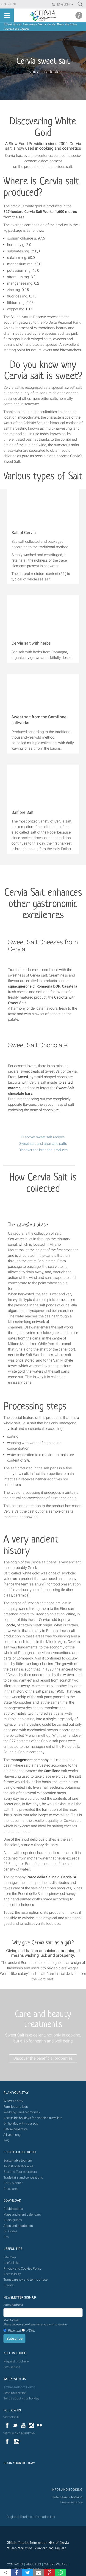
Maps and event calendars (22, 2214)
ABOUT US (33, 2564)
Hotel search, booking (67, 2497)
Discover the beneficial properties (43, 2058)
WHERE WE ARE (55, 2564)
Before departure (15, 2129)
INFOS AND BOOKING (67, 2490)
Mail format (35, 2322)
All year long (12, 2135)
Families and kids (15, 2107)
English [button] (64, 4)
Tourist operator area (18, 2166)
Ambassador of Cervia (19, 2387)
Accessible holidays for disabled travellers (32, 2118)
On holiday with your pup (21, 2123)
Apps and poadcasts (18, 2226)
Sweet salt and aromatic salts (43, 1143)
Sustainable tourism (17, 2160)
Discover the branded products (43, 1150)
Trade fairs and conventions (23, 2177)
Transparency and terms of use (25, 2280)
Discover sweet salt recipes (43, 1137)
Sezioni (9, 4)
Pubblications (13, 2209)
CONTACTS (15, 2564)
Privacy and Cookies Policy (22, 2268)
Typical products (43, 71)
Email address (13, 2305)
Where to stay (13, 2101)
